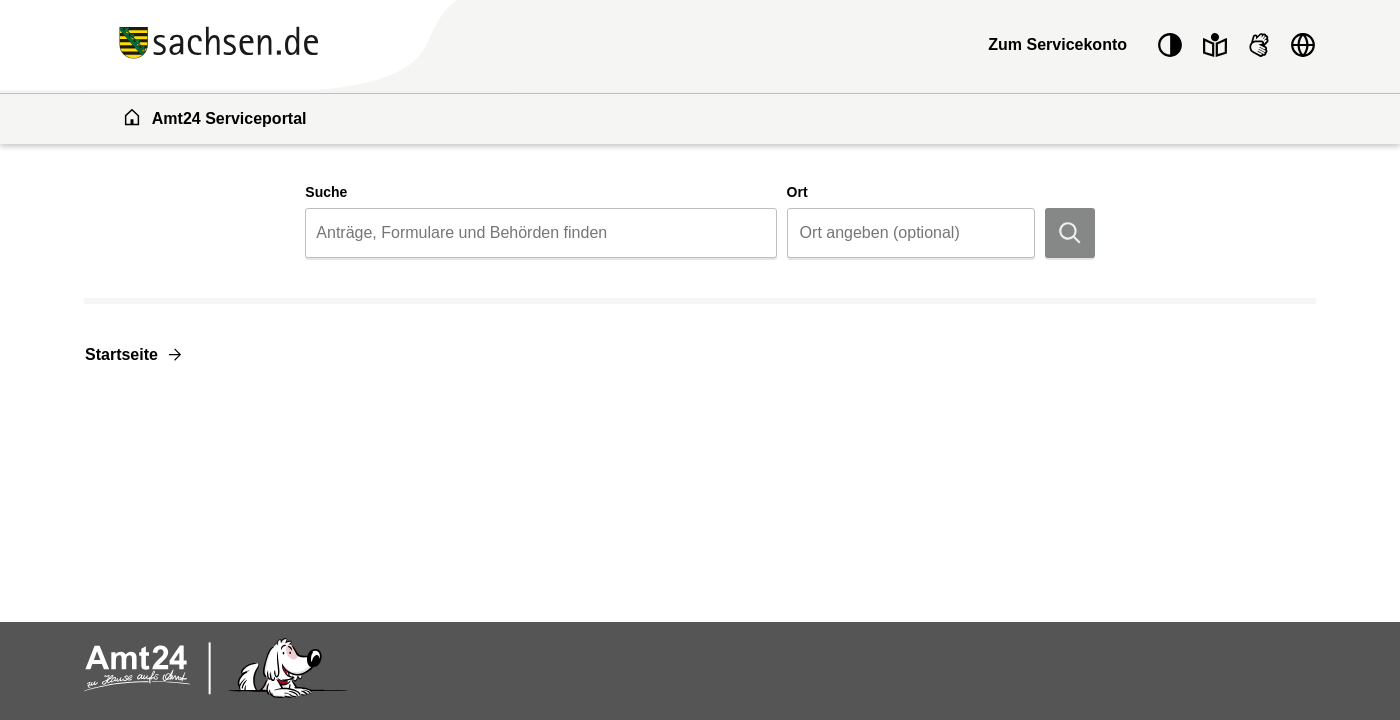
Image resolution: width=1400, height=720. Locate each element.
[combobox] (540, 233)
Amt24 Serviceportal (214, 117)
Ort (797, 192)
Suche (326, 192)
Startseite (121, 354)
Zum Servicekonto (1057, 44)
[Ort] (911, 233)
